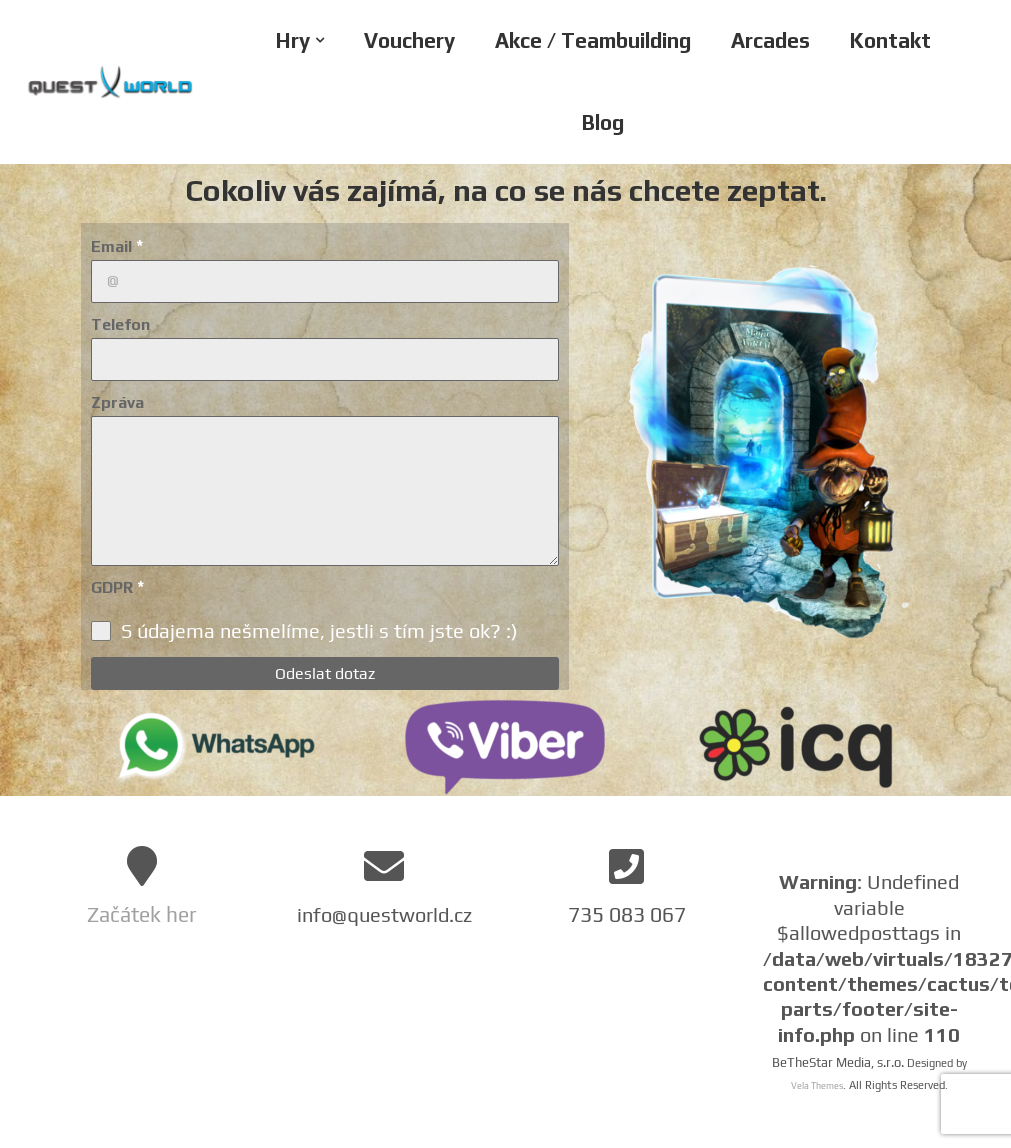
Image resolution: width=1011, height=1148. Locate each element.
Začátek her (141, 914)
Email (117, 246)
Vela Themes (817, 1086)
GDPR (118, 587)
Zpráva (117, 402)
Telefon (120, 324)
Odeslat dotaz (325, 673)
